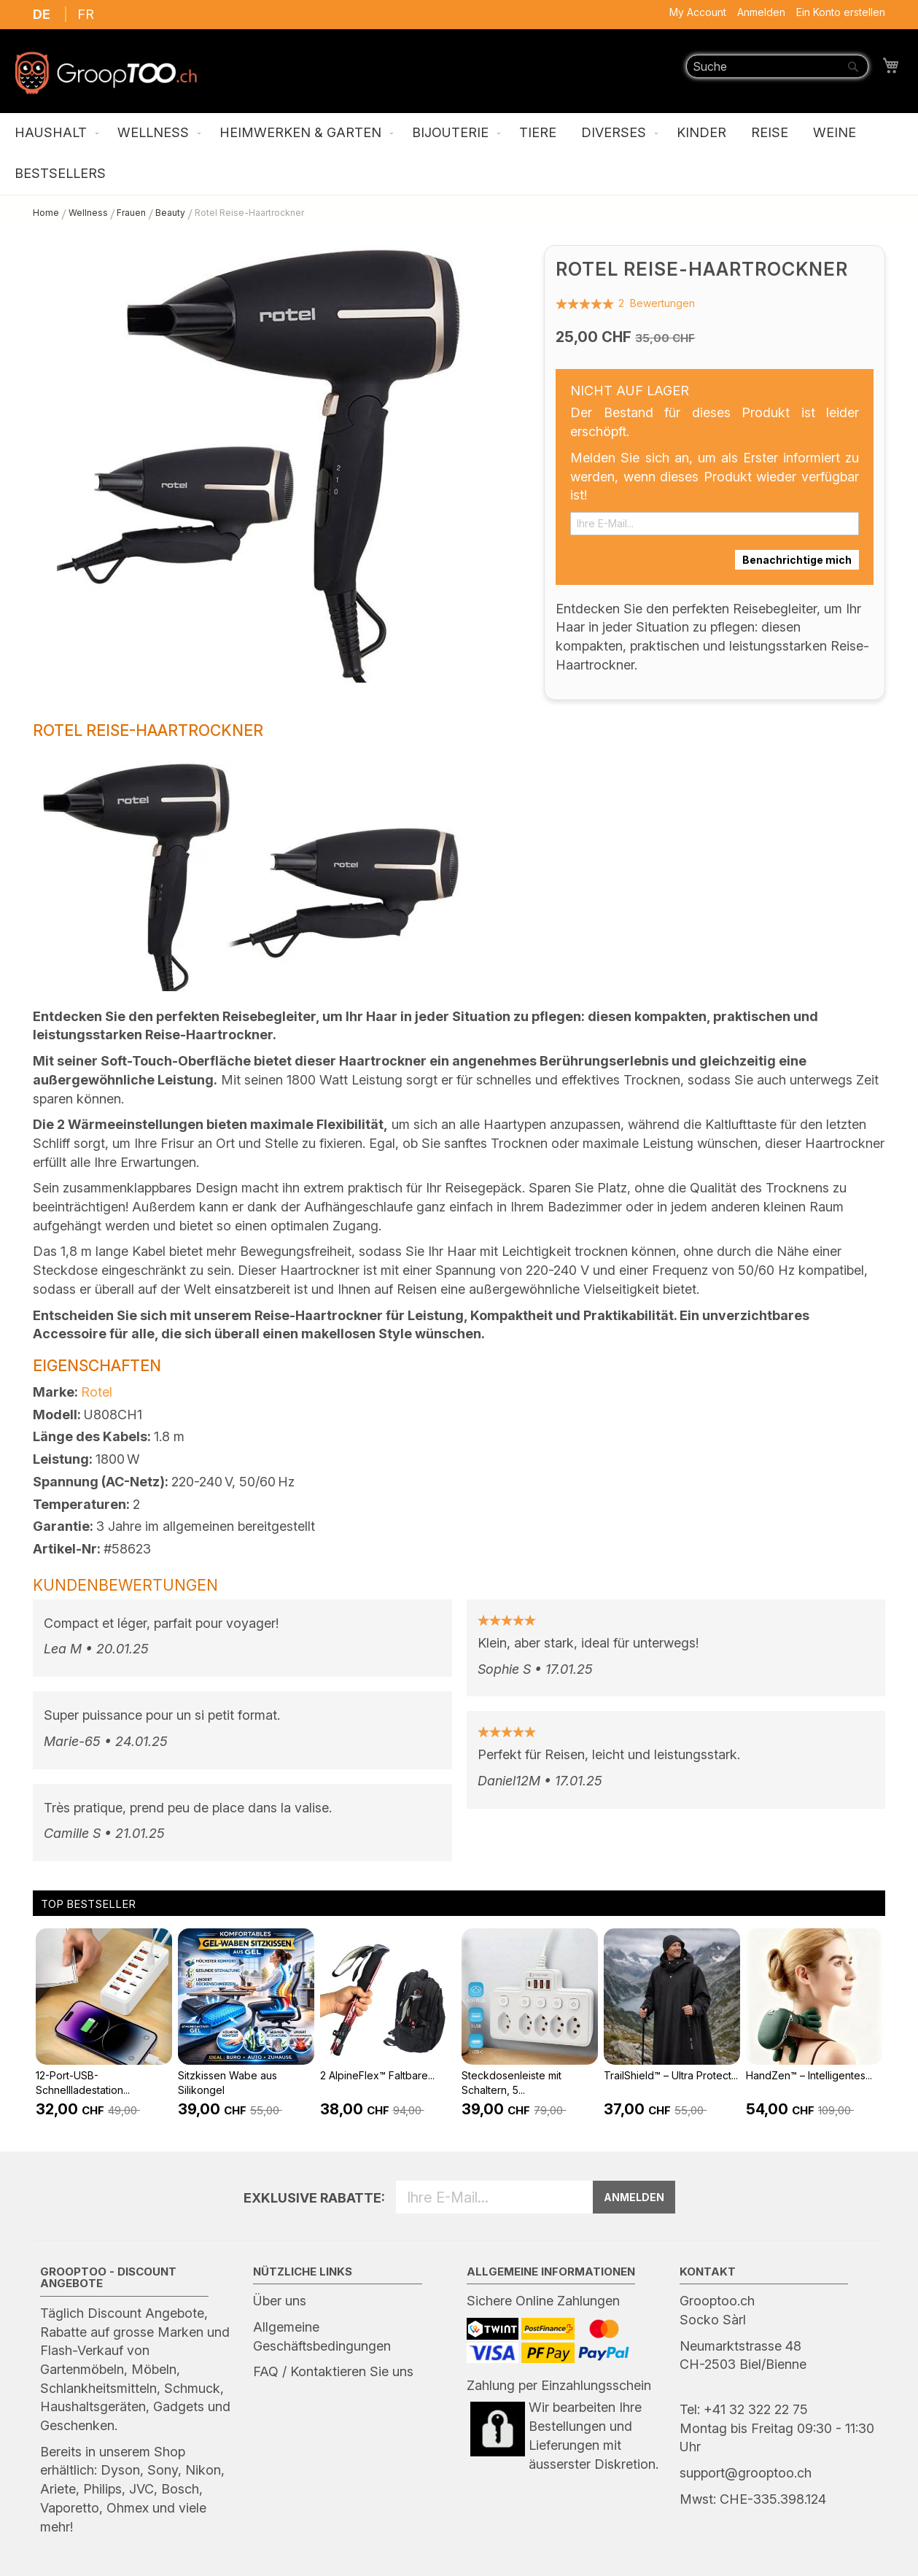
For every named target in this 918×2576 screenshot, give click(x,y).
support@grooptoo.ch (746, 2472)
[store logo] (106, 73)
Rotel (96, 1392)
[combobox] (777, 66)
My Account (697, 12)
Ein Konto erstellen (840, 12)
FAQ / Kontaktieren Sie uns (333, 2371)
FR (85, 14)
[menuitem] (53, 133)
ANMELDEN (634, 2197)
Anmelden (761, 12)
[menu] (459, 154)
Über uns (279, 2300)
